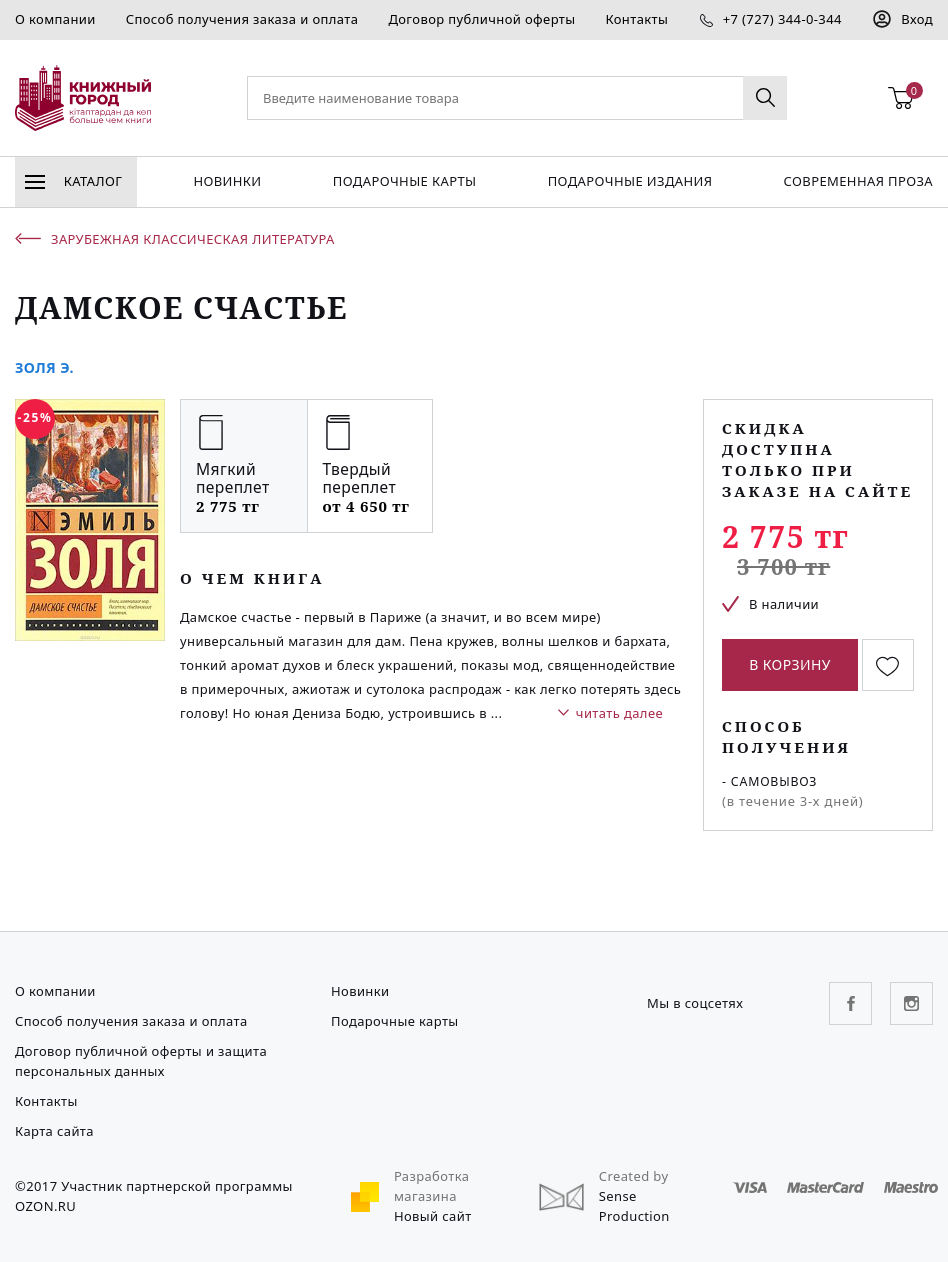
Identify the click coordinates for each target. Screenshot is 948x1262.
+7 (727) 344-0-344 (782, 19)
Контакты (636, 19)
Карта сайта (54, 1131)
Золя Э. (44, 367)
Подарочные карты (405, 181)
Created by (634, 1176)
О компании (55, 19)
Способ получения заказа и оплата (242, 19)
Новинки (227, 181)
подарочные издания (630, 181)
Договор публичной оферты (481, 19)
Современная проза (858, 181)
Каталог (73, 181)
